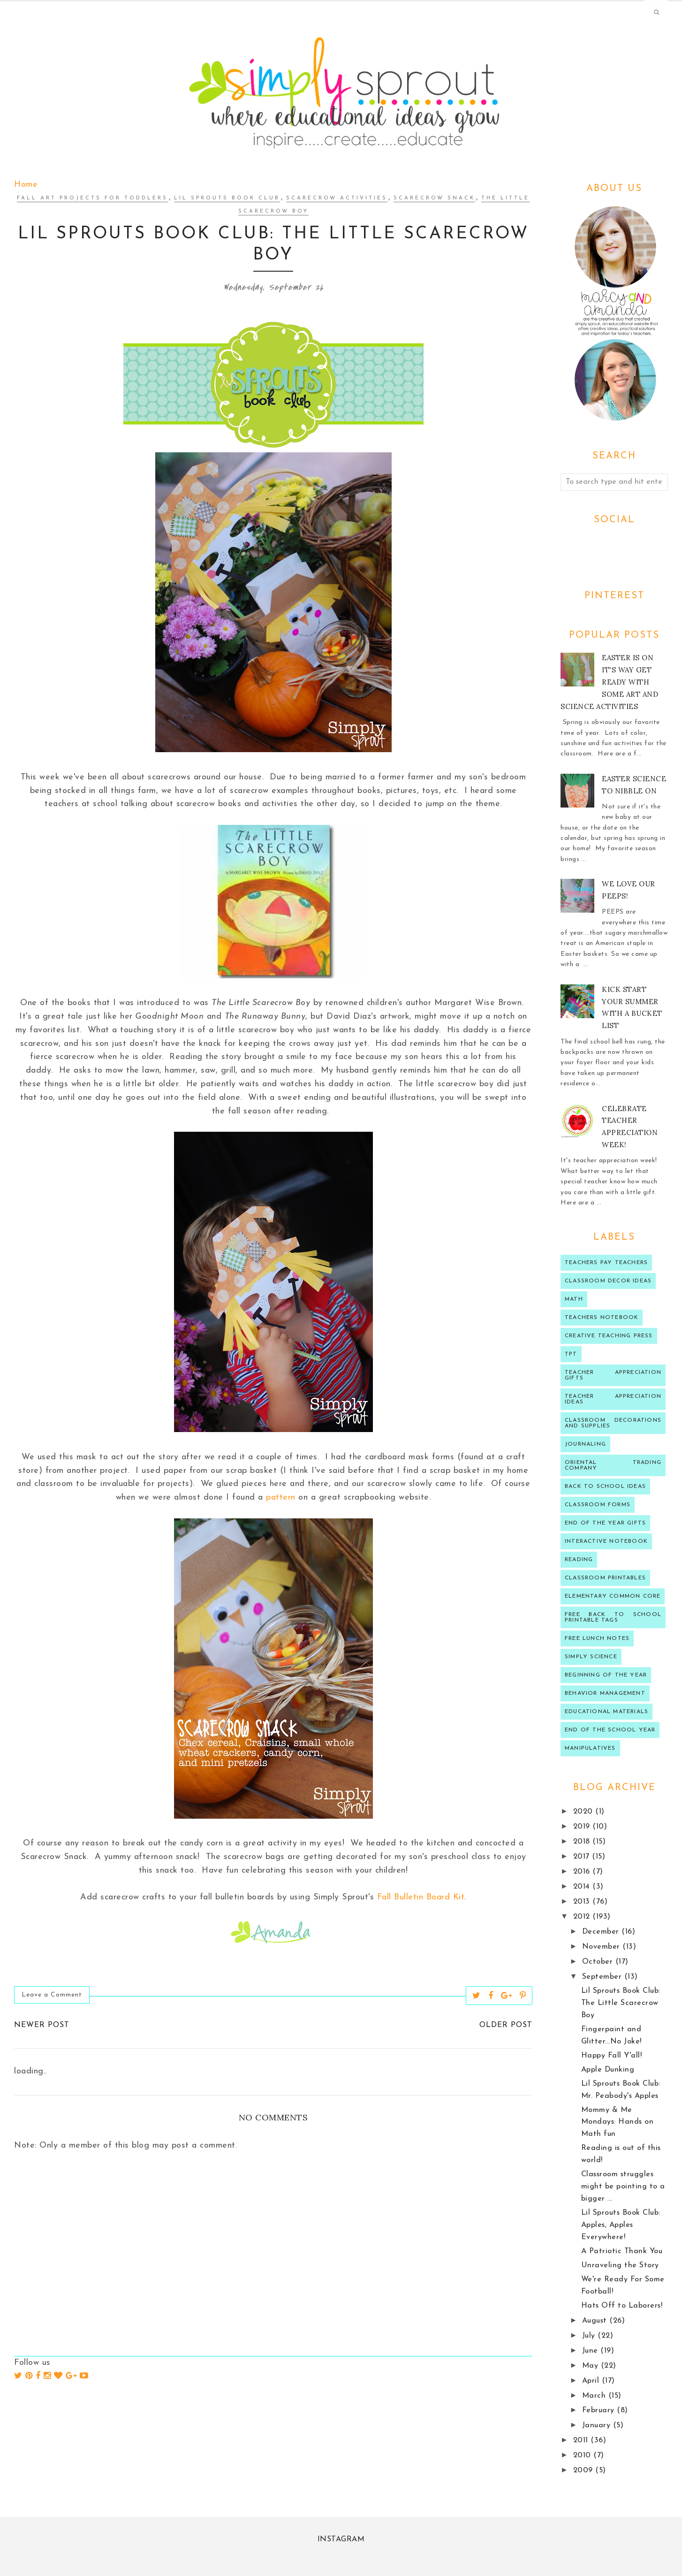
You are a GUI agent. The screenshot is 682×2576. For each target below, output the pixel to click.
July (590, 2336)
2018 (583, 1841)
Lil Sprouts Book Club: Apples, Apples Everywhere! (620, 2225)
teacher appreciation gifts (613, 1375)
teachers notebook (601, 1317)
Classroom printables (605, 1578)
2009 (584, 2470)
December (602, 1932)
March (595, 2396)
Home (26, 184)
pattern (281, 1497)
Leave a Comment (52, 1994)
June (591, 2351)
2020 (584, 1811)
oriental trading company (613, 1465)
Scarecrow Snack (434, 198)
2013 (583, 1901)
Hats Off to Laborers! (622, 2305)
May (591, 2366)
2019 (583, 1826)
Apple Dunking (608, 2069)
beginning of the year (606, 1675)
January (597, 2425)
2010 (583, 2455)
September (603, 1977)
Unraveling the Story (620, 2265)
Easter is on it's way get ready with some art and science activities (609, 682)
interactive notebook (606, 1541)
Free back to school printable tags (613, 1617)
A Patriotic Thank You (622, 2251)
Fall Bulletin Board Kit (421, 1897)
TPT (571, 1354)
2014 (583, 1886)
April (592, 2381)
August (596, 2320)
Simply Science (591, 1657)
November (602, 1947)
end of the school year (610, 1730)
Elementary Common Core (612, 1596)
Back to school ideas (605, 1486)
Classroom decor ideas (608, 1281)
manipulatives (590, 1748)
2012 (583, 1917)
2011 (582, 2440)
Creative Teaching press (609, 1336)
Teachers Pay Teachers (606, 1262)
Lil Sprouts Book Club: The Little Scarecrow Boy (620, 2003)
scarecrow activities (336, 198)
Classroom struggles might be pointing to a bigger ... (623, 2187)
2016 (583, 1871)
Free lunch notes (597, 1638)
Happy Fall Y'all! (611, 2055)
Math (574, 1299)
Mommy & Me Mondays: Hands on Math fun (617, 2122)
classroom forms (597, 1505)
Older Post (505, 2025)
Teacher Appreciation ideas (613, 1399)
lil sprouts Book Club (227, 198)
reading (579, 1559)
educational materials (606, 1712)
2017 (582, 1856)
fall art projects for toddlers (92, 198)
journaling (585, 1444)
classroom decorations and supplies (613, 1423)
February (599, 2410)
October (598, 1962)
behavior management (605, 1693)
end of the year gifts (605, 1523)
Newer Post (41, 2025)
